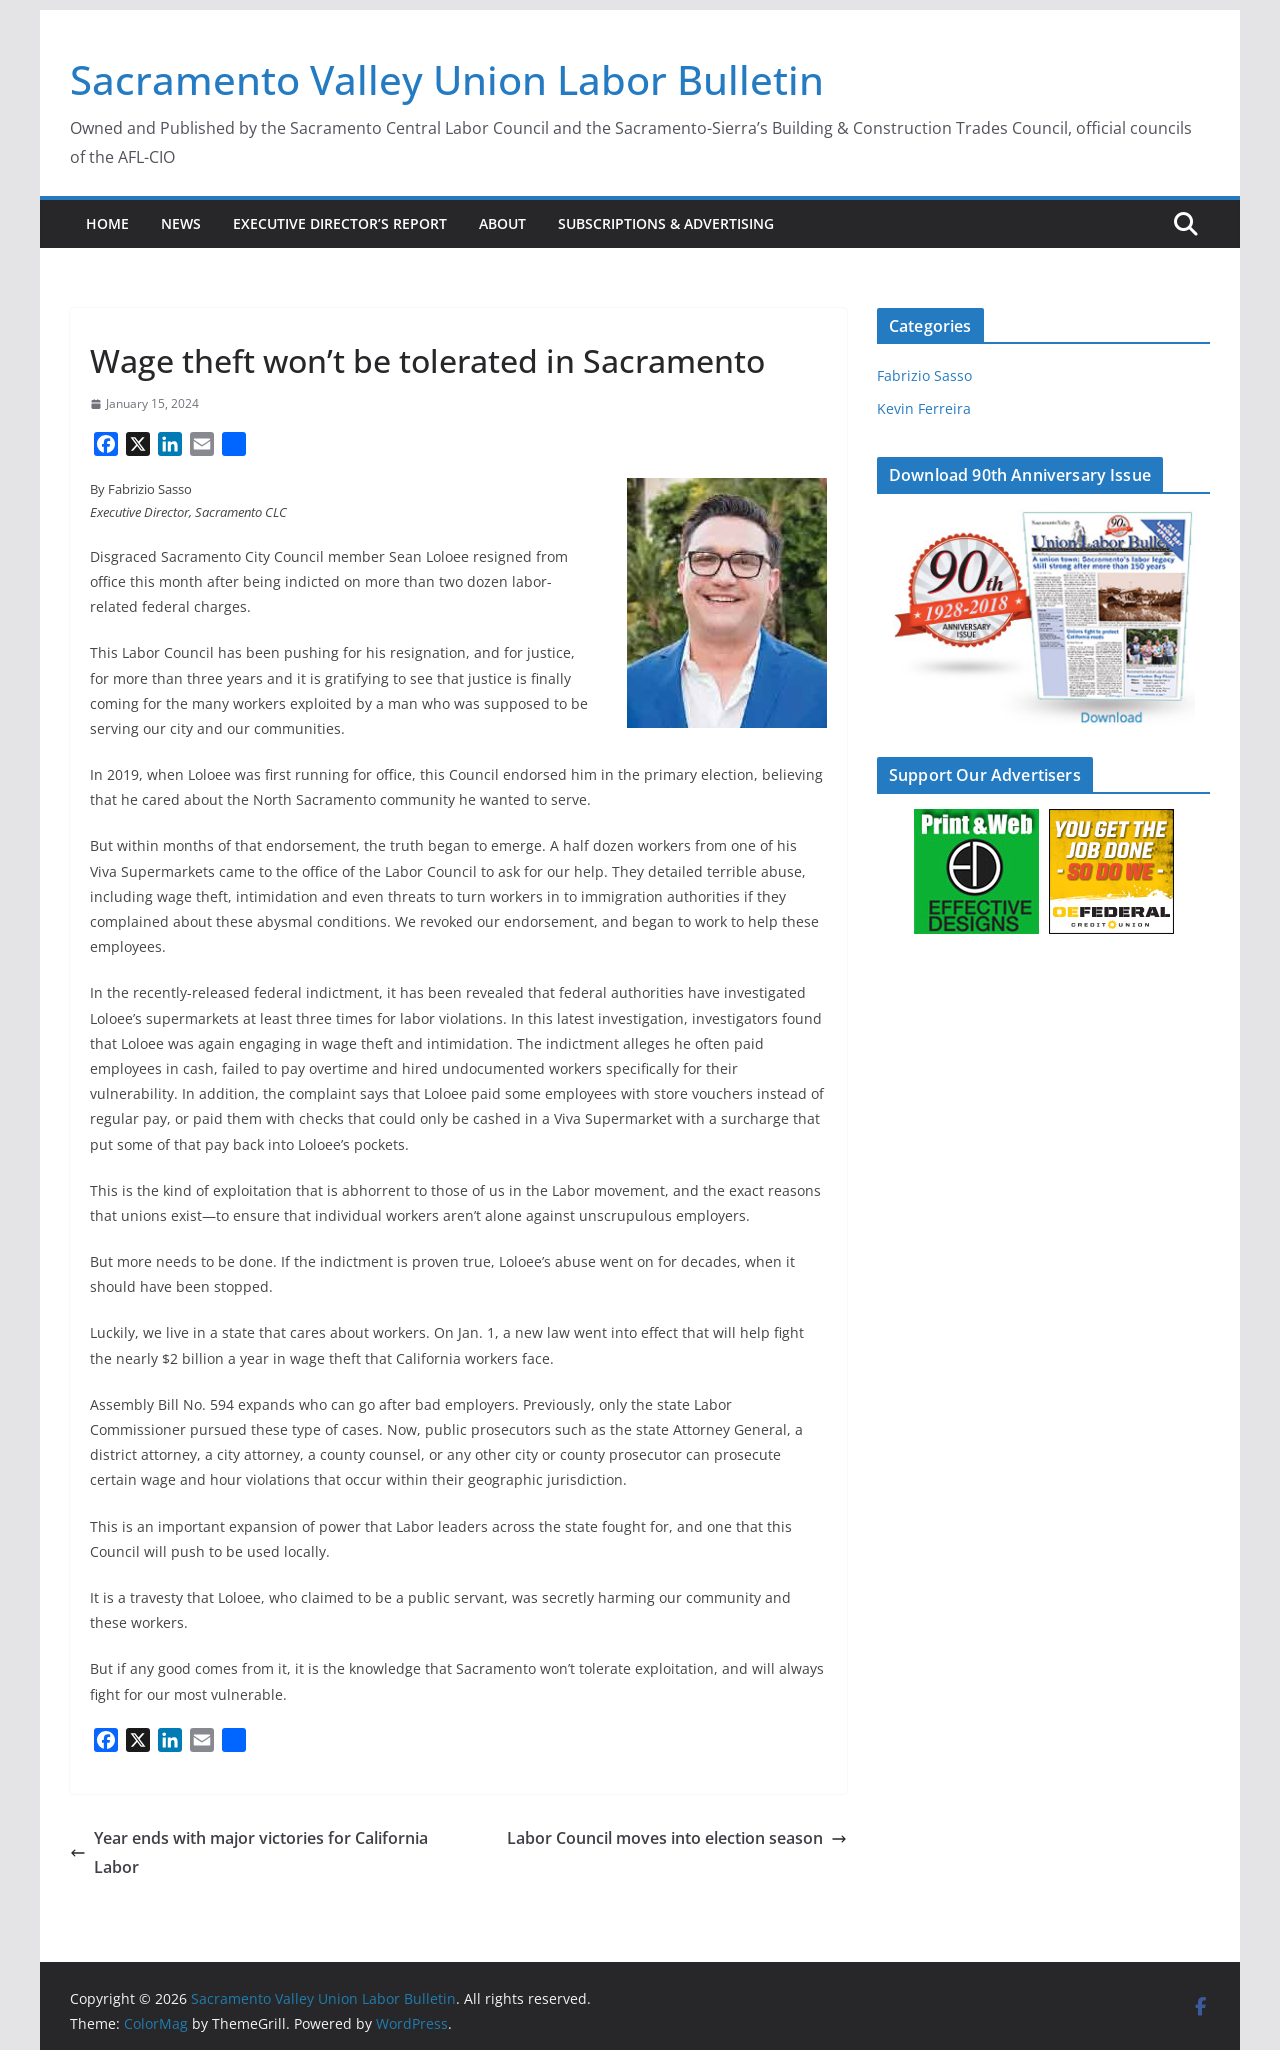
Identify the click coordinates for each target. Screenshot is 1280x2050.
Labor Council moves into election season (677, 1838)
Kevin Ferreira (924, 408)
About (502, 223)
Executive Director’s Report (340, 223)
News (181, 223)
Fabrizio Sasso (924, 375)
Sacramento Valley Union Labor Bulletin (447, 79)
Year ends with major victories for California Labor (249, 1852)
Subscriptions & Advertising (666, 223)
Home (107, 223)
